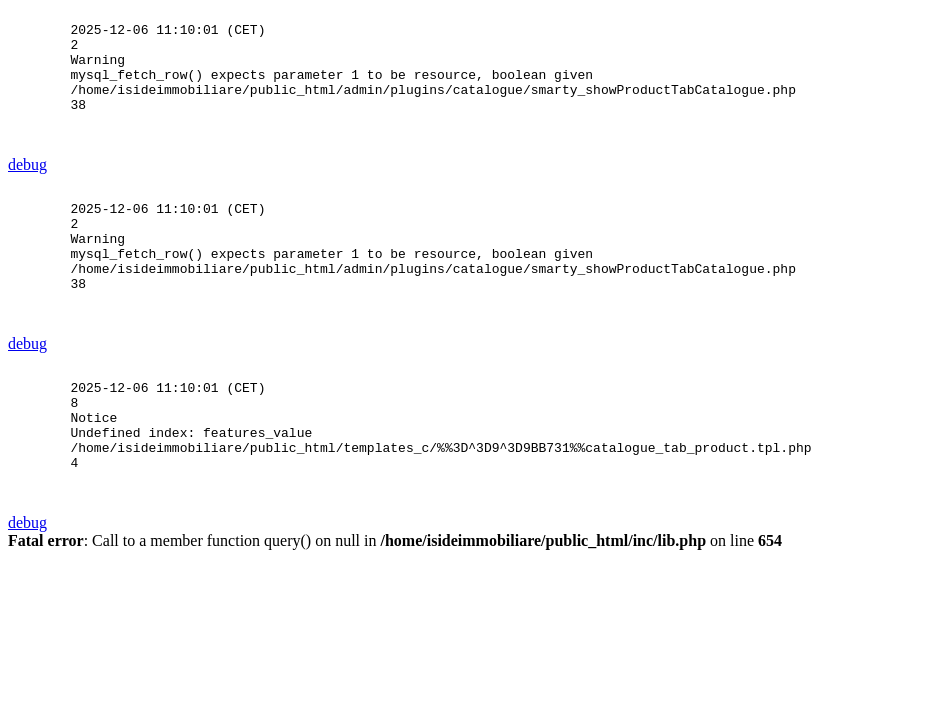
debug (27, 191)
